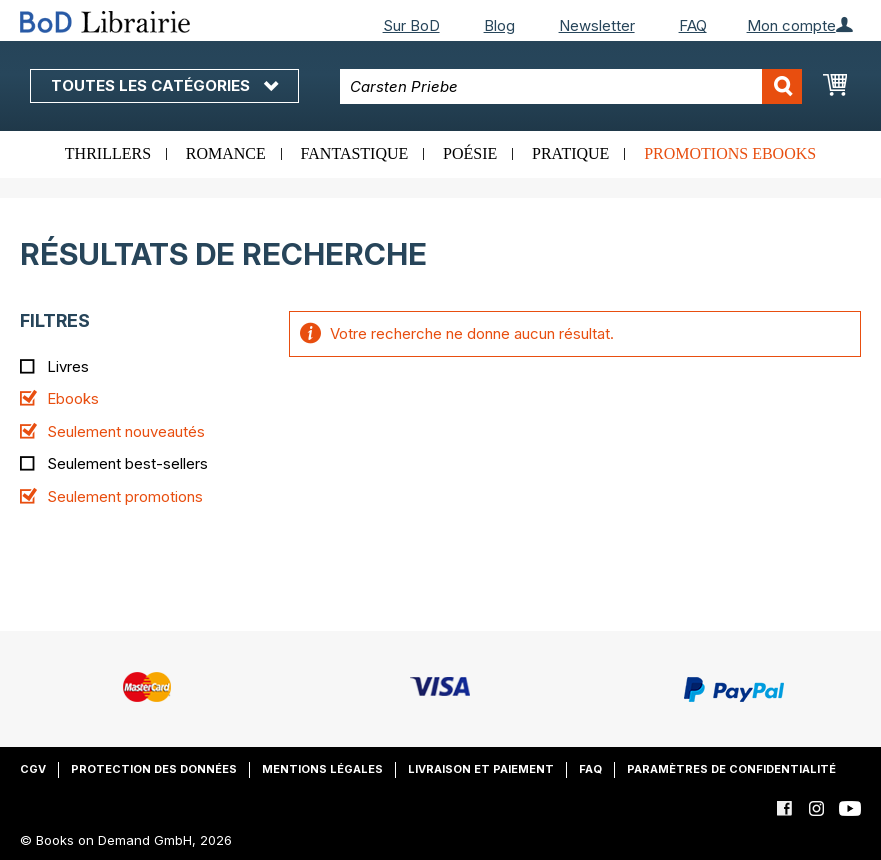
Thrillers (108, 153)
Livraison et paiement (481, 769)
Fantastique (355, 153)
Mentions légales (322, 769)
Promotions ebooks (730, 153)
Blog (499, 25)
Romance (226, 153)
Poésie (470, 153)
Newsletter (597, 25)
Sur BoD (411, 25)
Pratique (570, 153)
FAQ (693, 25)
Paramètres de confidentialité (731, 769)
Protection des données (154, 769)
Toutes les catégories (164, 85)
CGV (33, 769)
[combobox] (571, 86)
